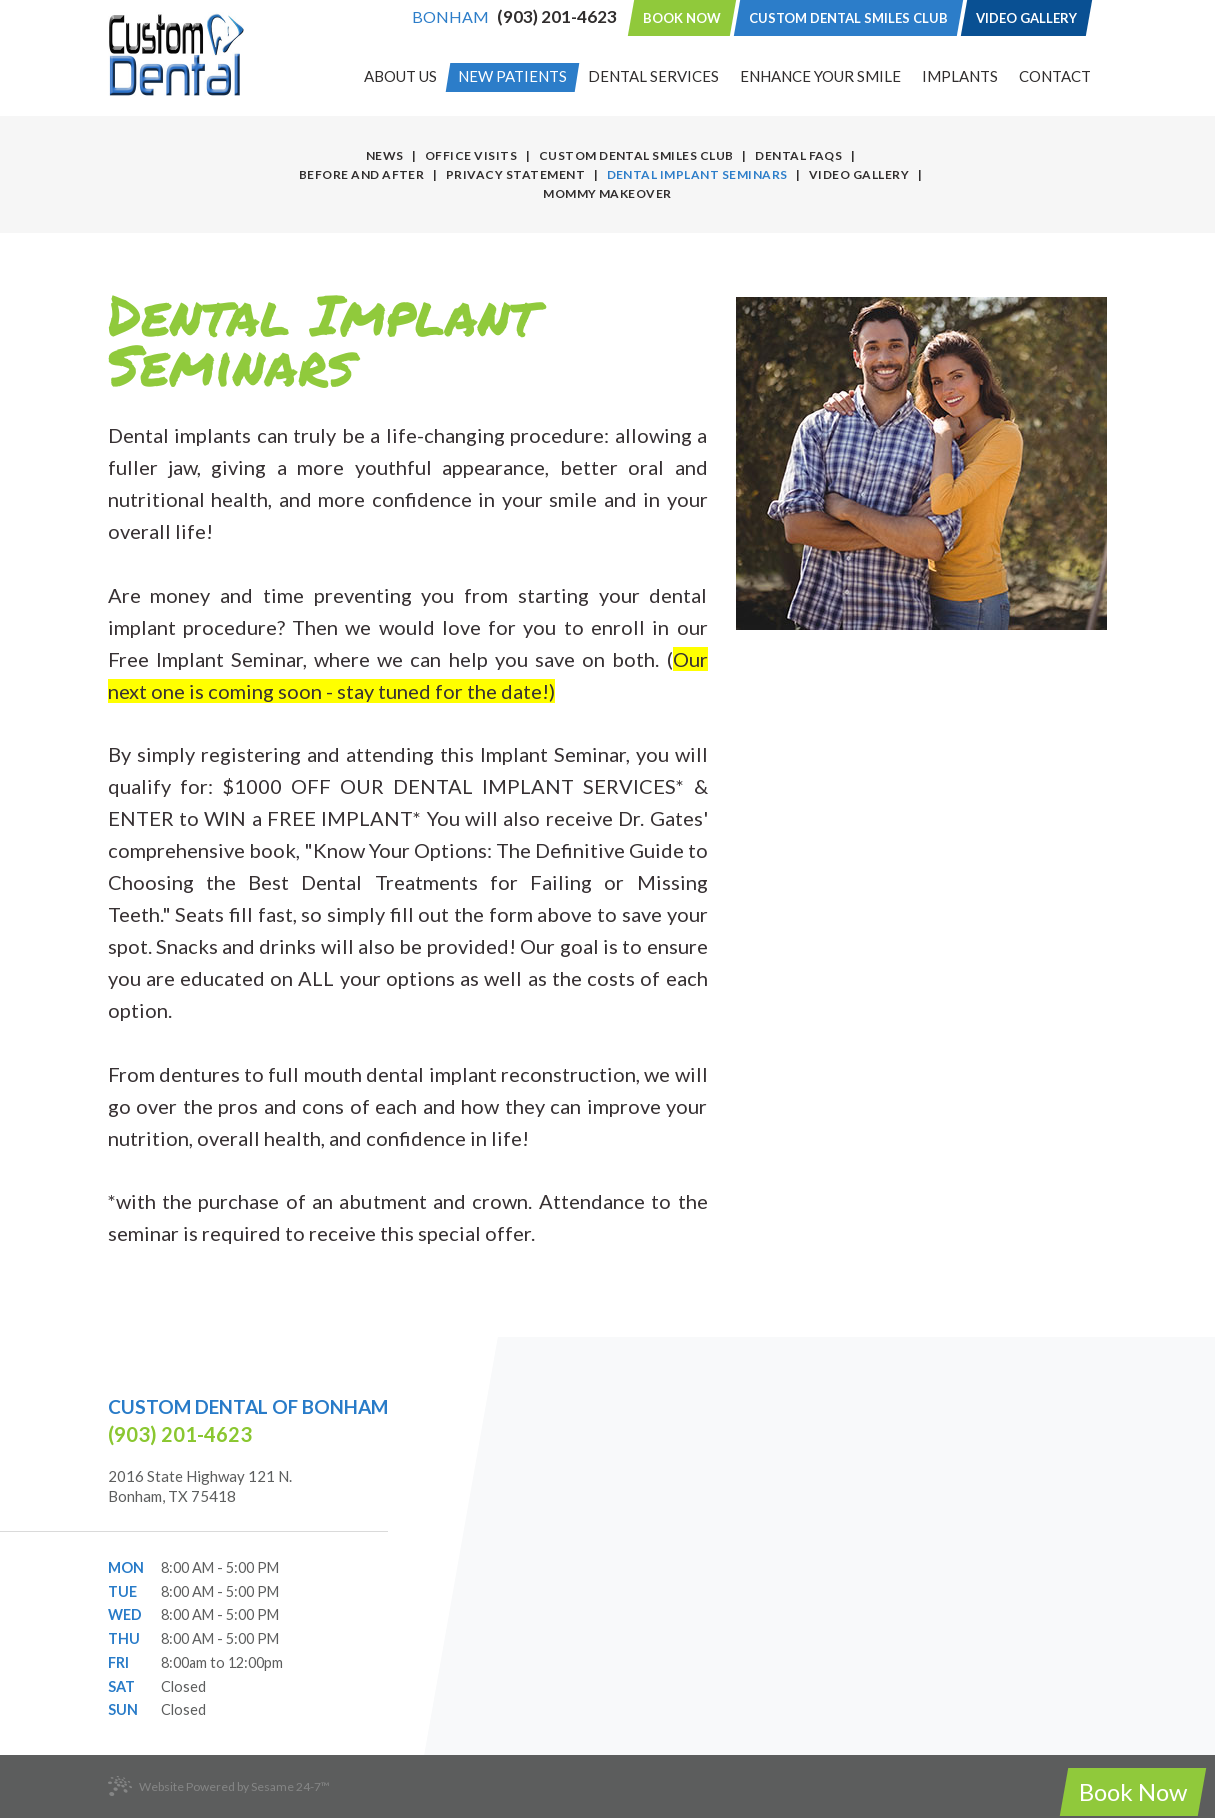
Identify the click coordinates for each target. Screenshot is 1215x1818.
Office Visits (471, 155)
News (385, 155)
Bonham (450, 17)
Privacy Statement (515, 174)
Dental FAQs (798, 155)
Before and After (362, 174)
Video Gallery (1026, 18)
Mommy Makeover (607, 193)
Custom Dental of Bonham (248, 1406)
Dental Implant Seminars (697, 174)
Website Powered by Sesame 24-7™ (219, 1786)
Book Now (682, 18)
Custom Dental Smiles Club (848, 18)
